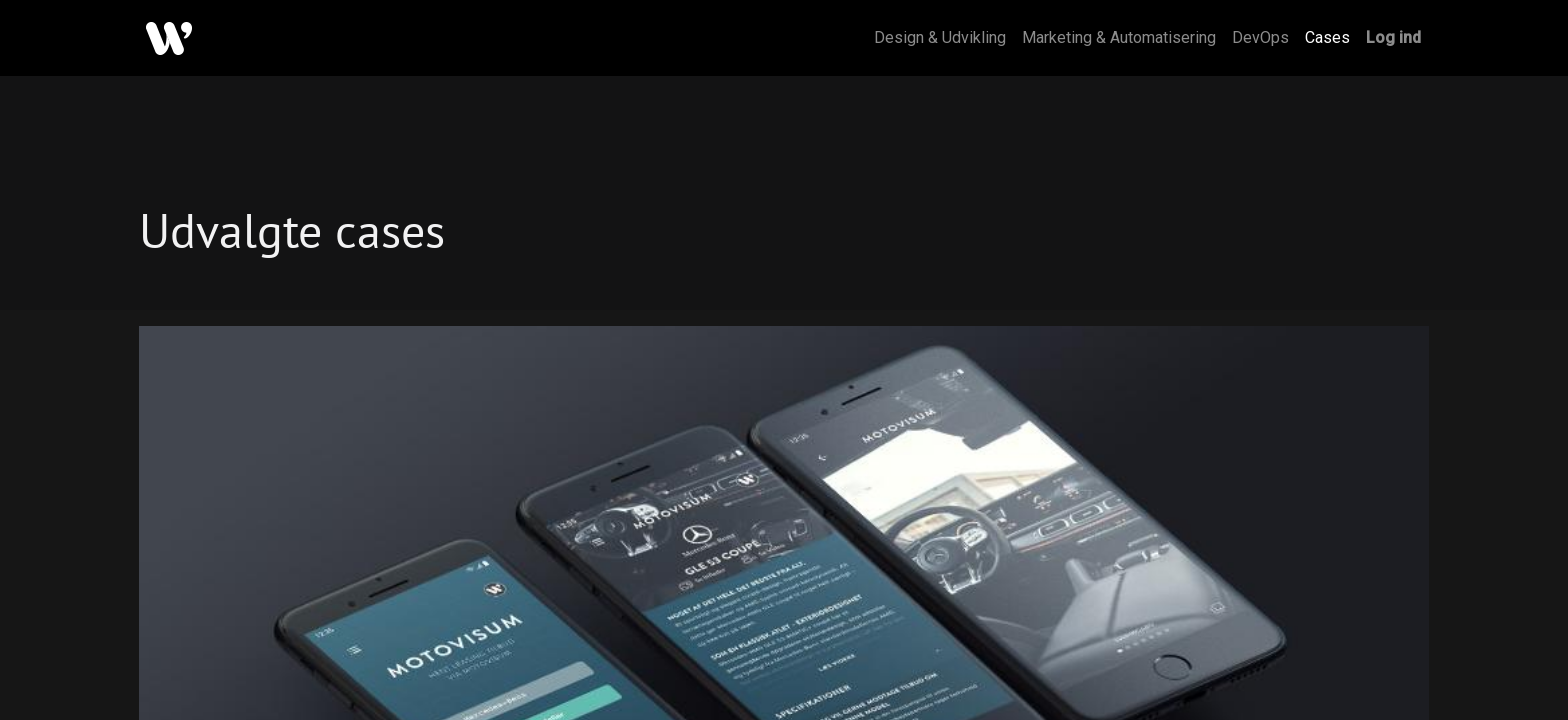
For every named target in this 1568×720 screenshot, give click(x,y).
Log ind (1393, 37)
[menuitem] (940, 38)
